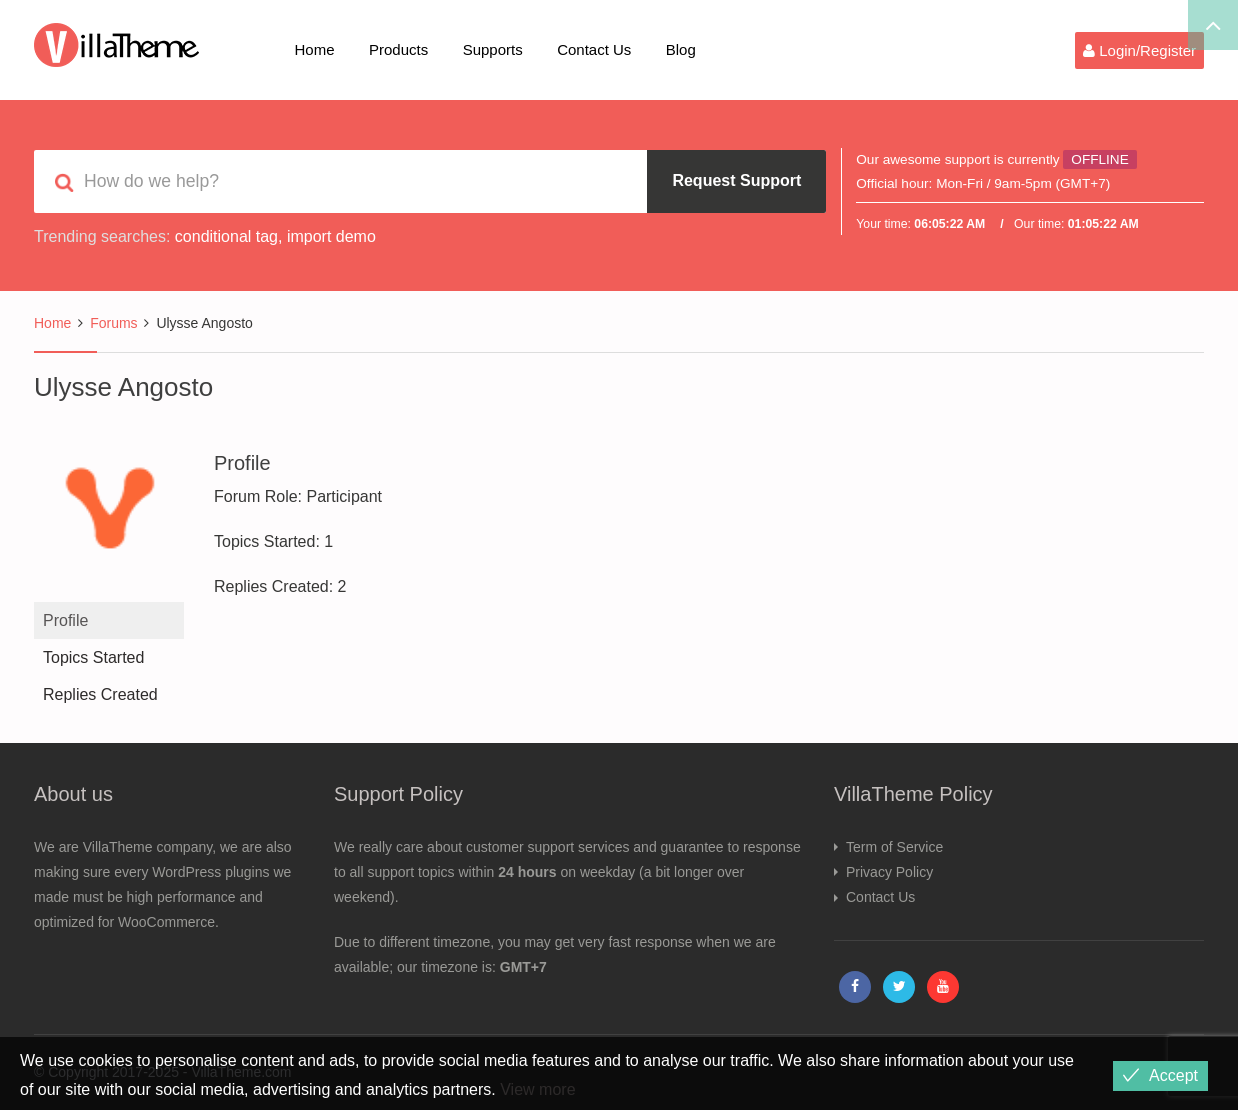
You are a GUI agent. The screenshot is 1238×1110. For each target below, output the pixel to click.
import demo (331, 236)
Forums (113, 323)
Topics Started (93, 657)
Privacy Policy (889, 872)
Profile (65, 620)
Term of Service (894, 847)
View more (537, 1089)
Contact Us (594, 49)
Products (398, 49)
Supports (493, 49)
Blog (681, 49)
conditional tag (226, 236)
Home (315, 49)
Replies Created (100, 694)
